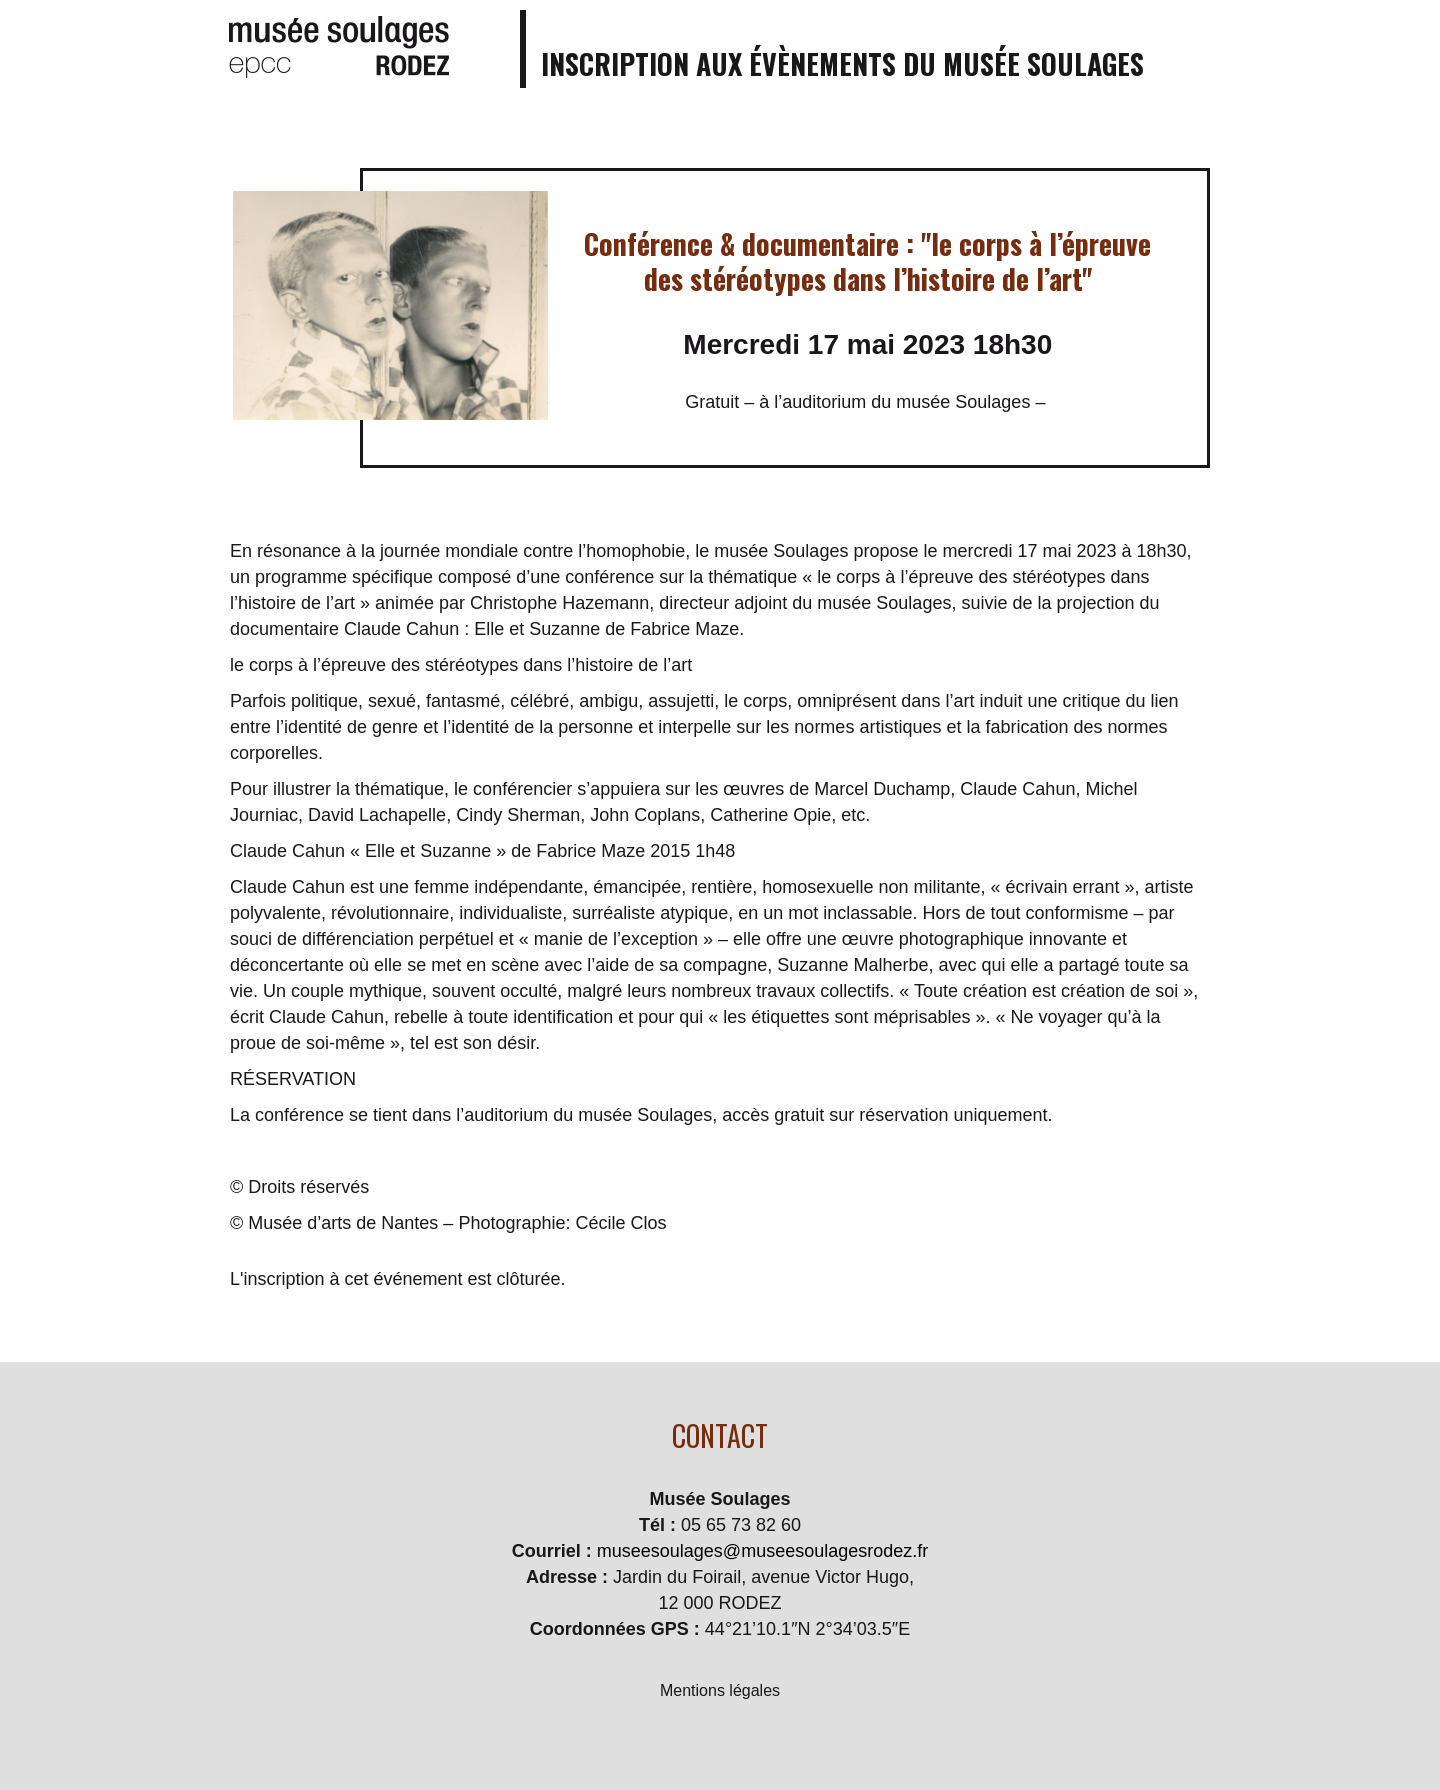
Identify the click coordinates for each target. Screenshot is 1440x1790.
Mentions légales (720, 1690)
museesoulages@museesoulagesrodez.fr (762, 1551)
